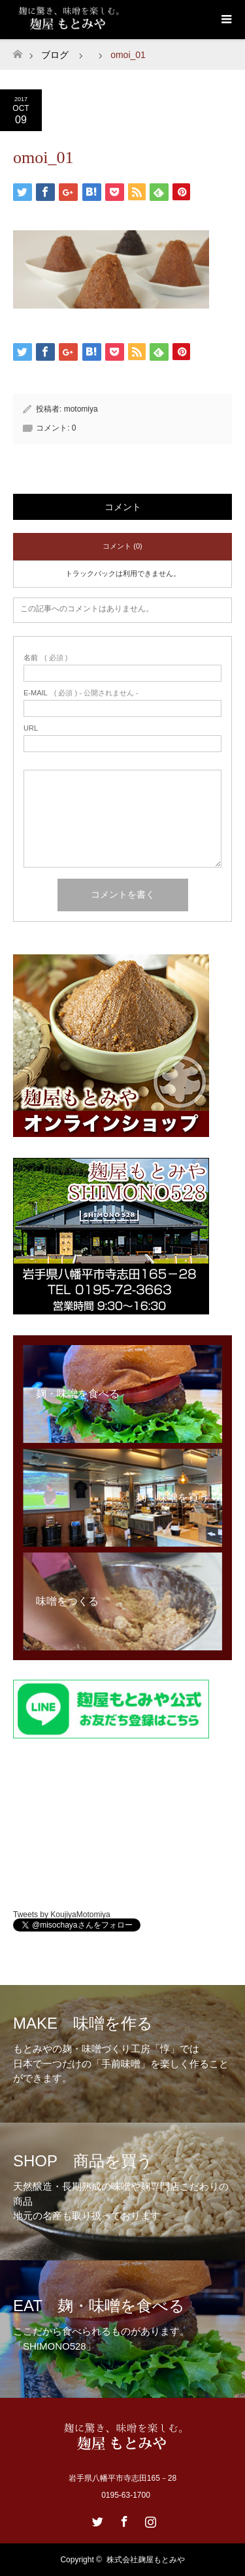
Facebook (123, 2519)
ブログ (55, 55)
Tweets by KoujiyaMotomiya (61, 1914)
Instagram (149, 2519)
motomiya (81, 409)
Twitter (96, 2519)
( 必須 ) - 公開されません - (81, 693)
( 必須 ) (45, 657)
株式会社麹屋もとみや (145, 2559)
